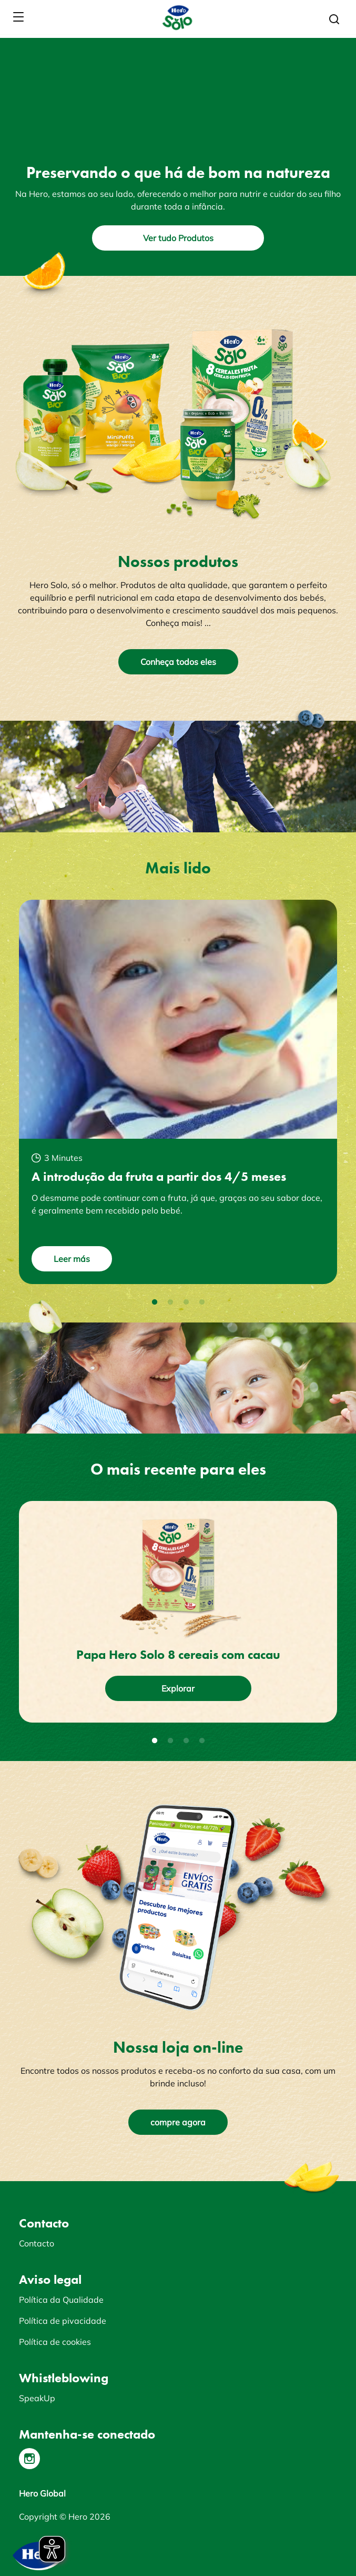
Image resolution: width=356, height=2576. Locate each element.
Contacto (36, 2243)
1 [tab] (154, 1302)
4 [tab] (202, 1302)
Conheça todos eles (178, 662)
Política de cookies (55, 2341)
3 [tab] (186, 1302)
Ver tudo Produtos (178, 238)
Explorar (178, 1688)
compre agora (178, 2122)
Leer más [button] (72, 1259)
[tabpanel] (178, 1092)
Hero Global (42, 2493)
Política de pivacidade (62, 2320)
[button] (334, 19)
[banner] (178, 17)
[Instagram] (29, 2458)
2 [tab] (170, 1302)
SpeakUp (37, 2398)
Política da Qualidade (61, 2299)
